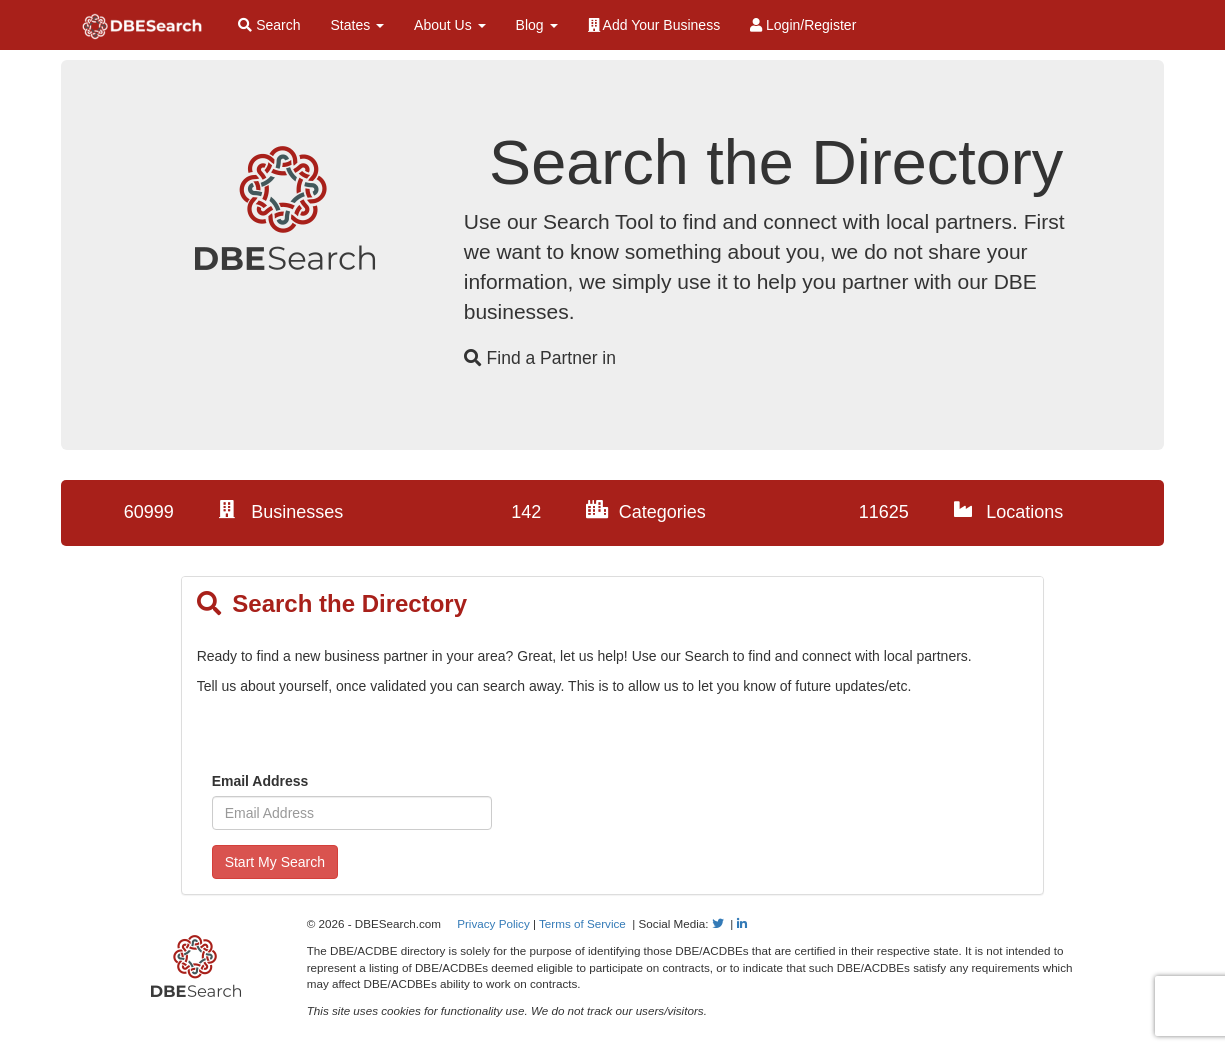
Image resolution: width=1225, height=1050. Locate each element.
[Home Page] (142, 25)
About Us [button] (449, 25)
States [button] (358, 25)
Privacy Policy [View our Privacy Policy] (493, 923)
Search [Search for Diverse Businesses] (269, 25)
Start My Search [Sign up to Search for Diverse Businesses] (275, 862)
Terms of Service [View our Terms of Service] (582, 923)
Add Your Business (654, 25)
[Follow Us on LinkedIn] (742, 923)
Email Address (260, 781)
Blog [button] (537, 25)
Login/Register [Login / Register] (803, 25)
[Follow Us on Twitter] (718, 923)
